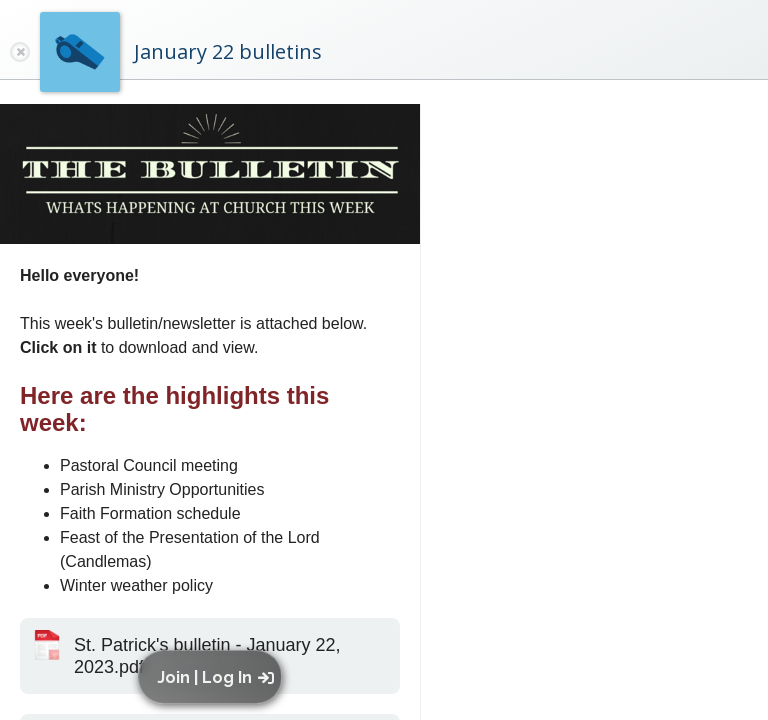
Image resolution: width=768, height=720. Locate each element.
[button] (214, 677)
